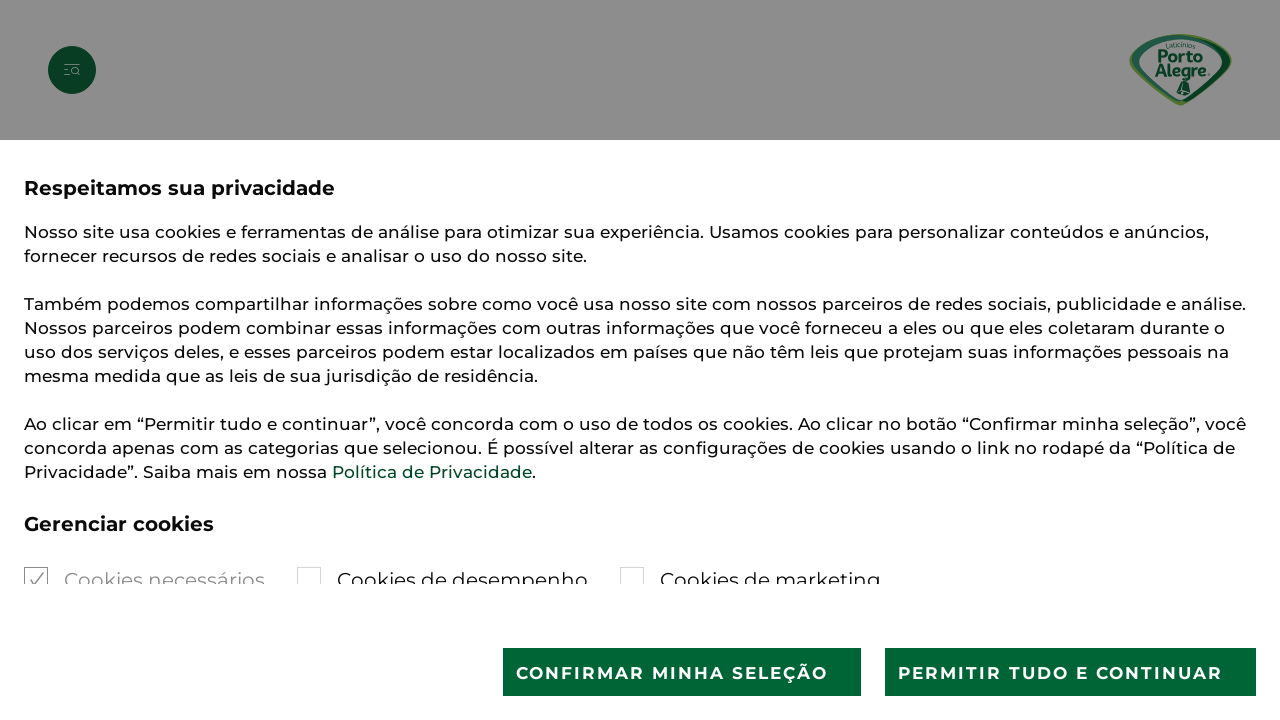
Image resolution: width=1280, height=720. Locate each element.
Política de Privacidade (432, 472)
